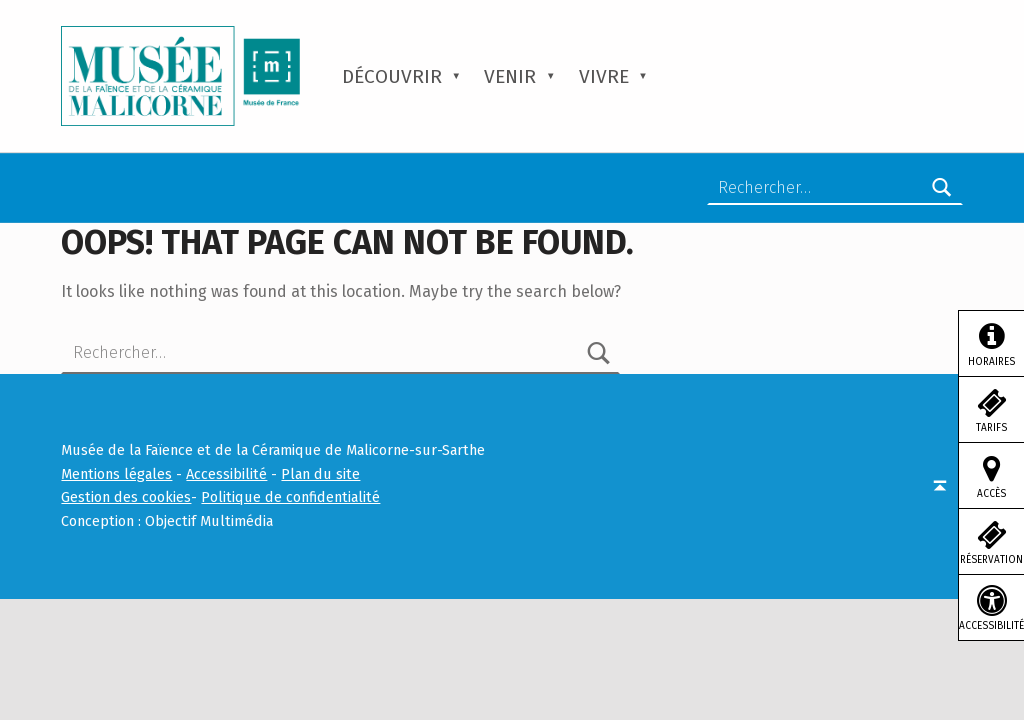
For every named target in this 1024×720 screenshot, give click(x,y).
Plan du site (320, 474)
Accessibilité (226, 474)
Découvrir (392, 76)
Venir (510, 76)
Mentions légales (116, 474)
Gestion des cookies (126, 497)
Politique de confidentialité (290, 497)
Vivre (604, 76)
